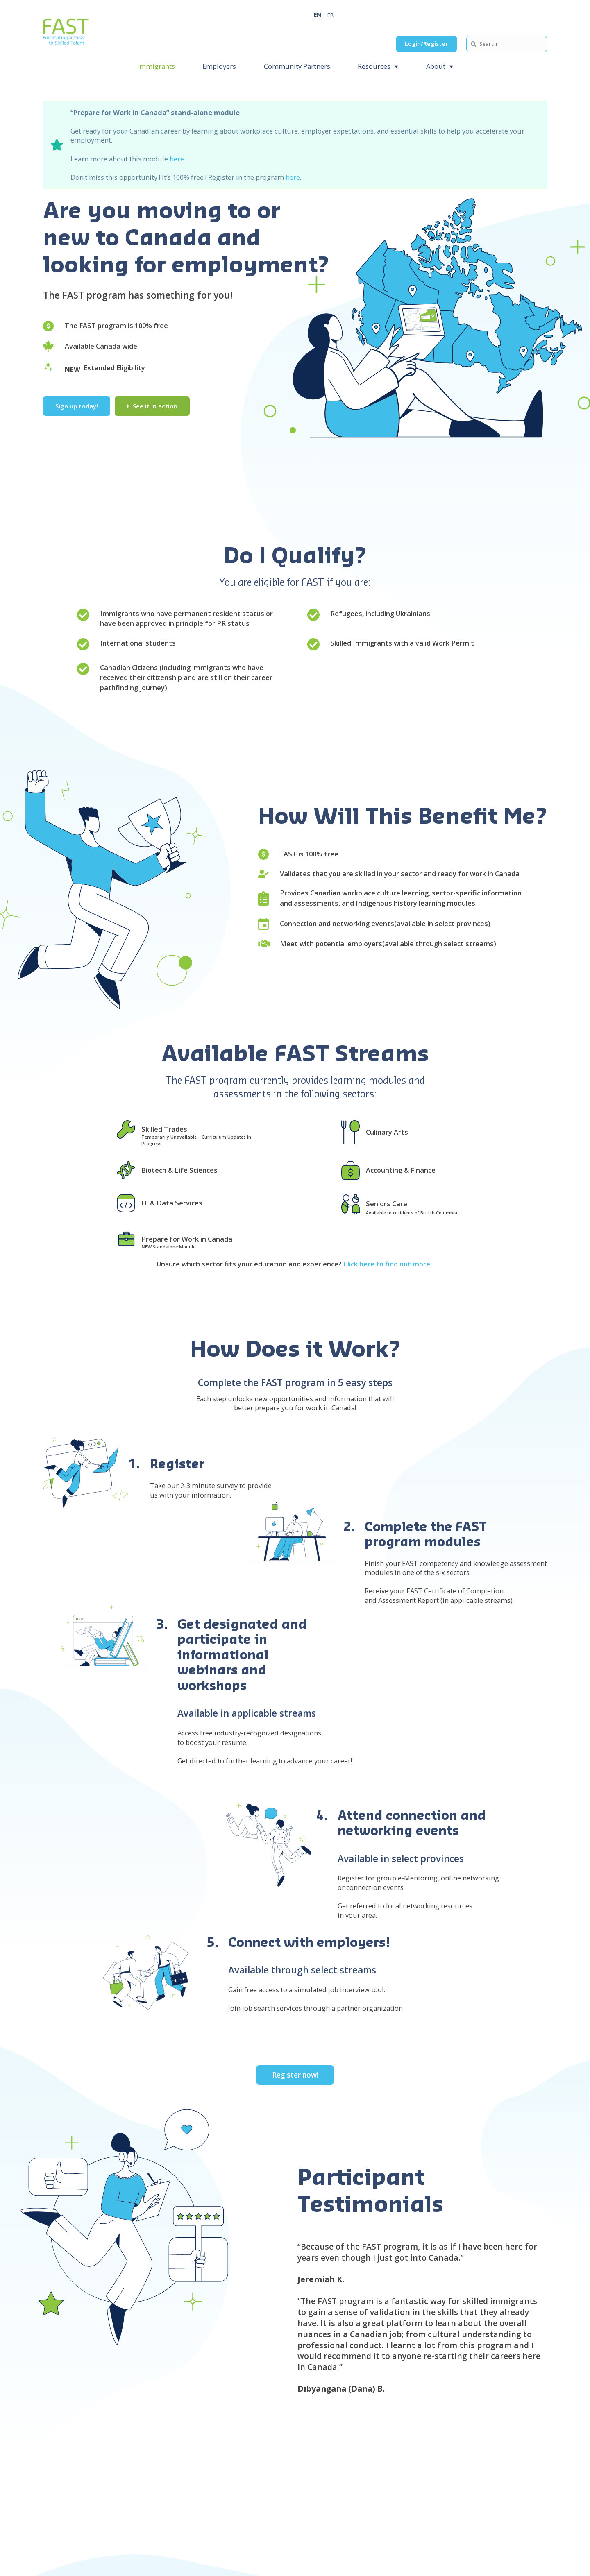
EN (317, 15)
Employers (219, 66)
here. (177, 158)
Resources (374, 66)
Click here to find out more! (388, 1264)
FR (330, 15)
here (293, 176)
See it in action (155, 406)
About (435, 66)
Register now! (295, 2075)
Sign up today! (76, 406)
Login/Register (426, 44)
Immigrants (156, 66)
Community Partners (297, 66)
